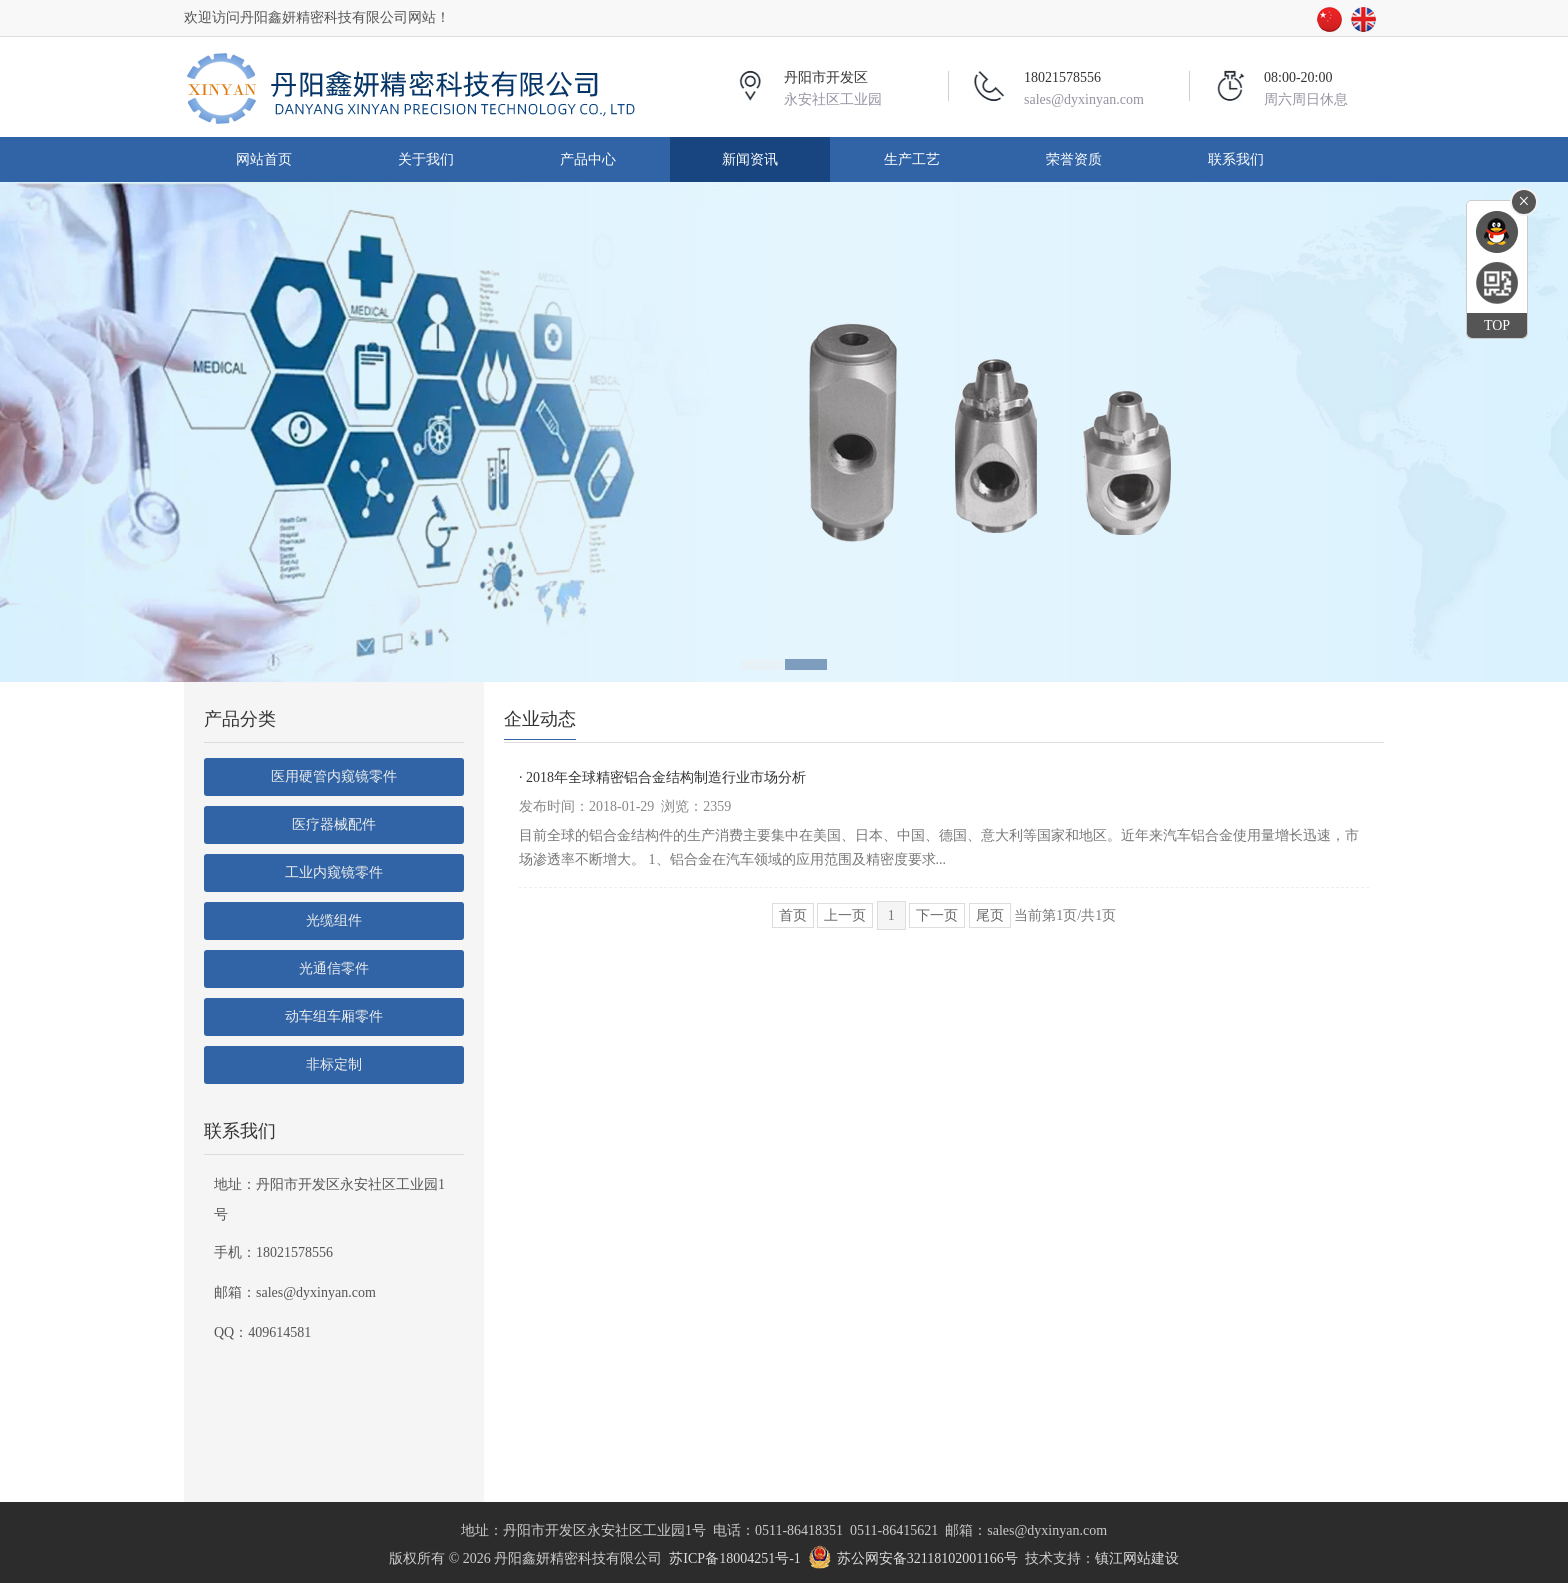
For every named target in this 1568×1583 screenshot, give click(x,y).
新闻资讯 (750, 159)
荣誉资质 (1074, 159)
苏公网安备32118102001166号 (927, 1558)
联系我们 (1236, 159)
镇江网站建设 (1137, 1558)
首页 (793, 915)
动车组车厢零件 (334, 1016)
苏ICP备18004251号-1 (734, 1558)
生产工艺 (912, 159)
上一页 (845, 915)
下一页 (937, 915)
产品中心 (588, 159)
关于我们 (426, 159)
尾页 (990, 915)
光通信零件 (334, 968)
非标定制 (334, 1064)
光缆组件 (334, 920)
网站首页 (264, 159)
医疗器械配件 (334, 824)
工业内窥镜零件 (334, 872)
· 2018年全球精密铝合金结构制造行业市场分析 (662, 777)
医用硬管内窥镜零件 (334, 776)
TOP (1497, 325)
